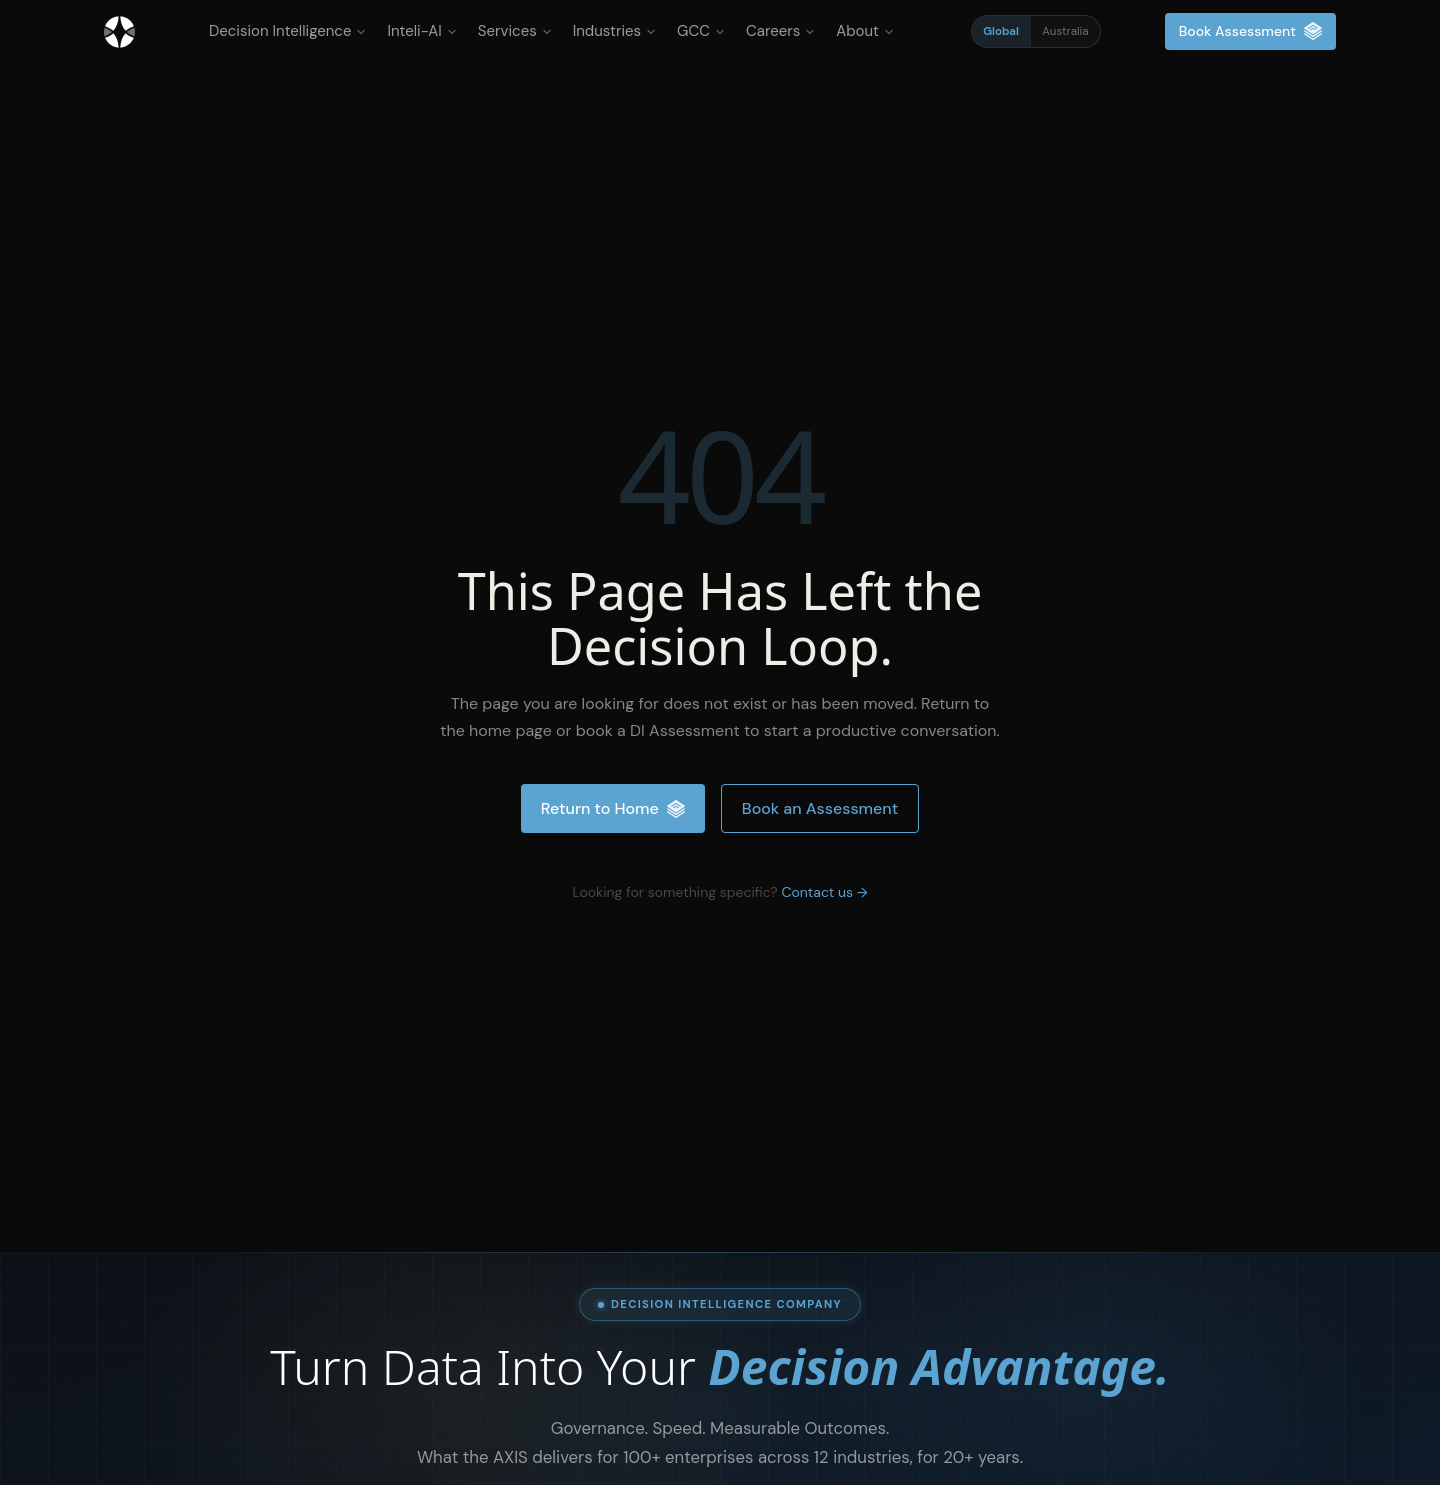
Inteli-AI (421, 31)
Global (1001, 31)
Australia (1065, 31)
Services (515, 31)
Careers (780, 31)
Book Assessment (1250, 31)
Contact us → (824, 892)
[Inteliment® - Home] (119, 32)
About (865, 31)
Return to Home (613, 808)
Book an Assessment (820, 808)
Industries (614, 31)
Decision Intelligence (287, 31)
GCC (701, 31)
